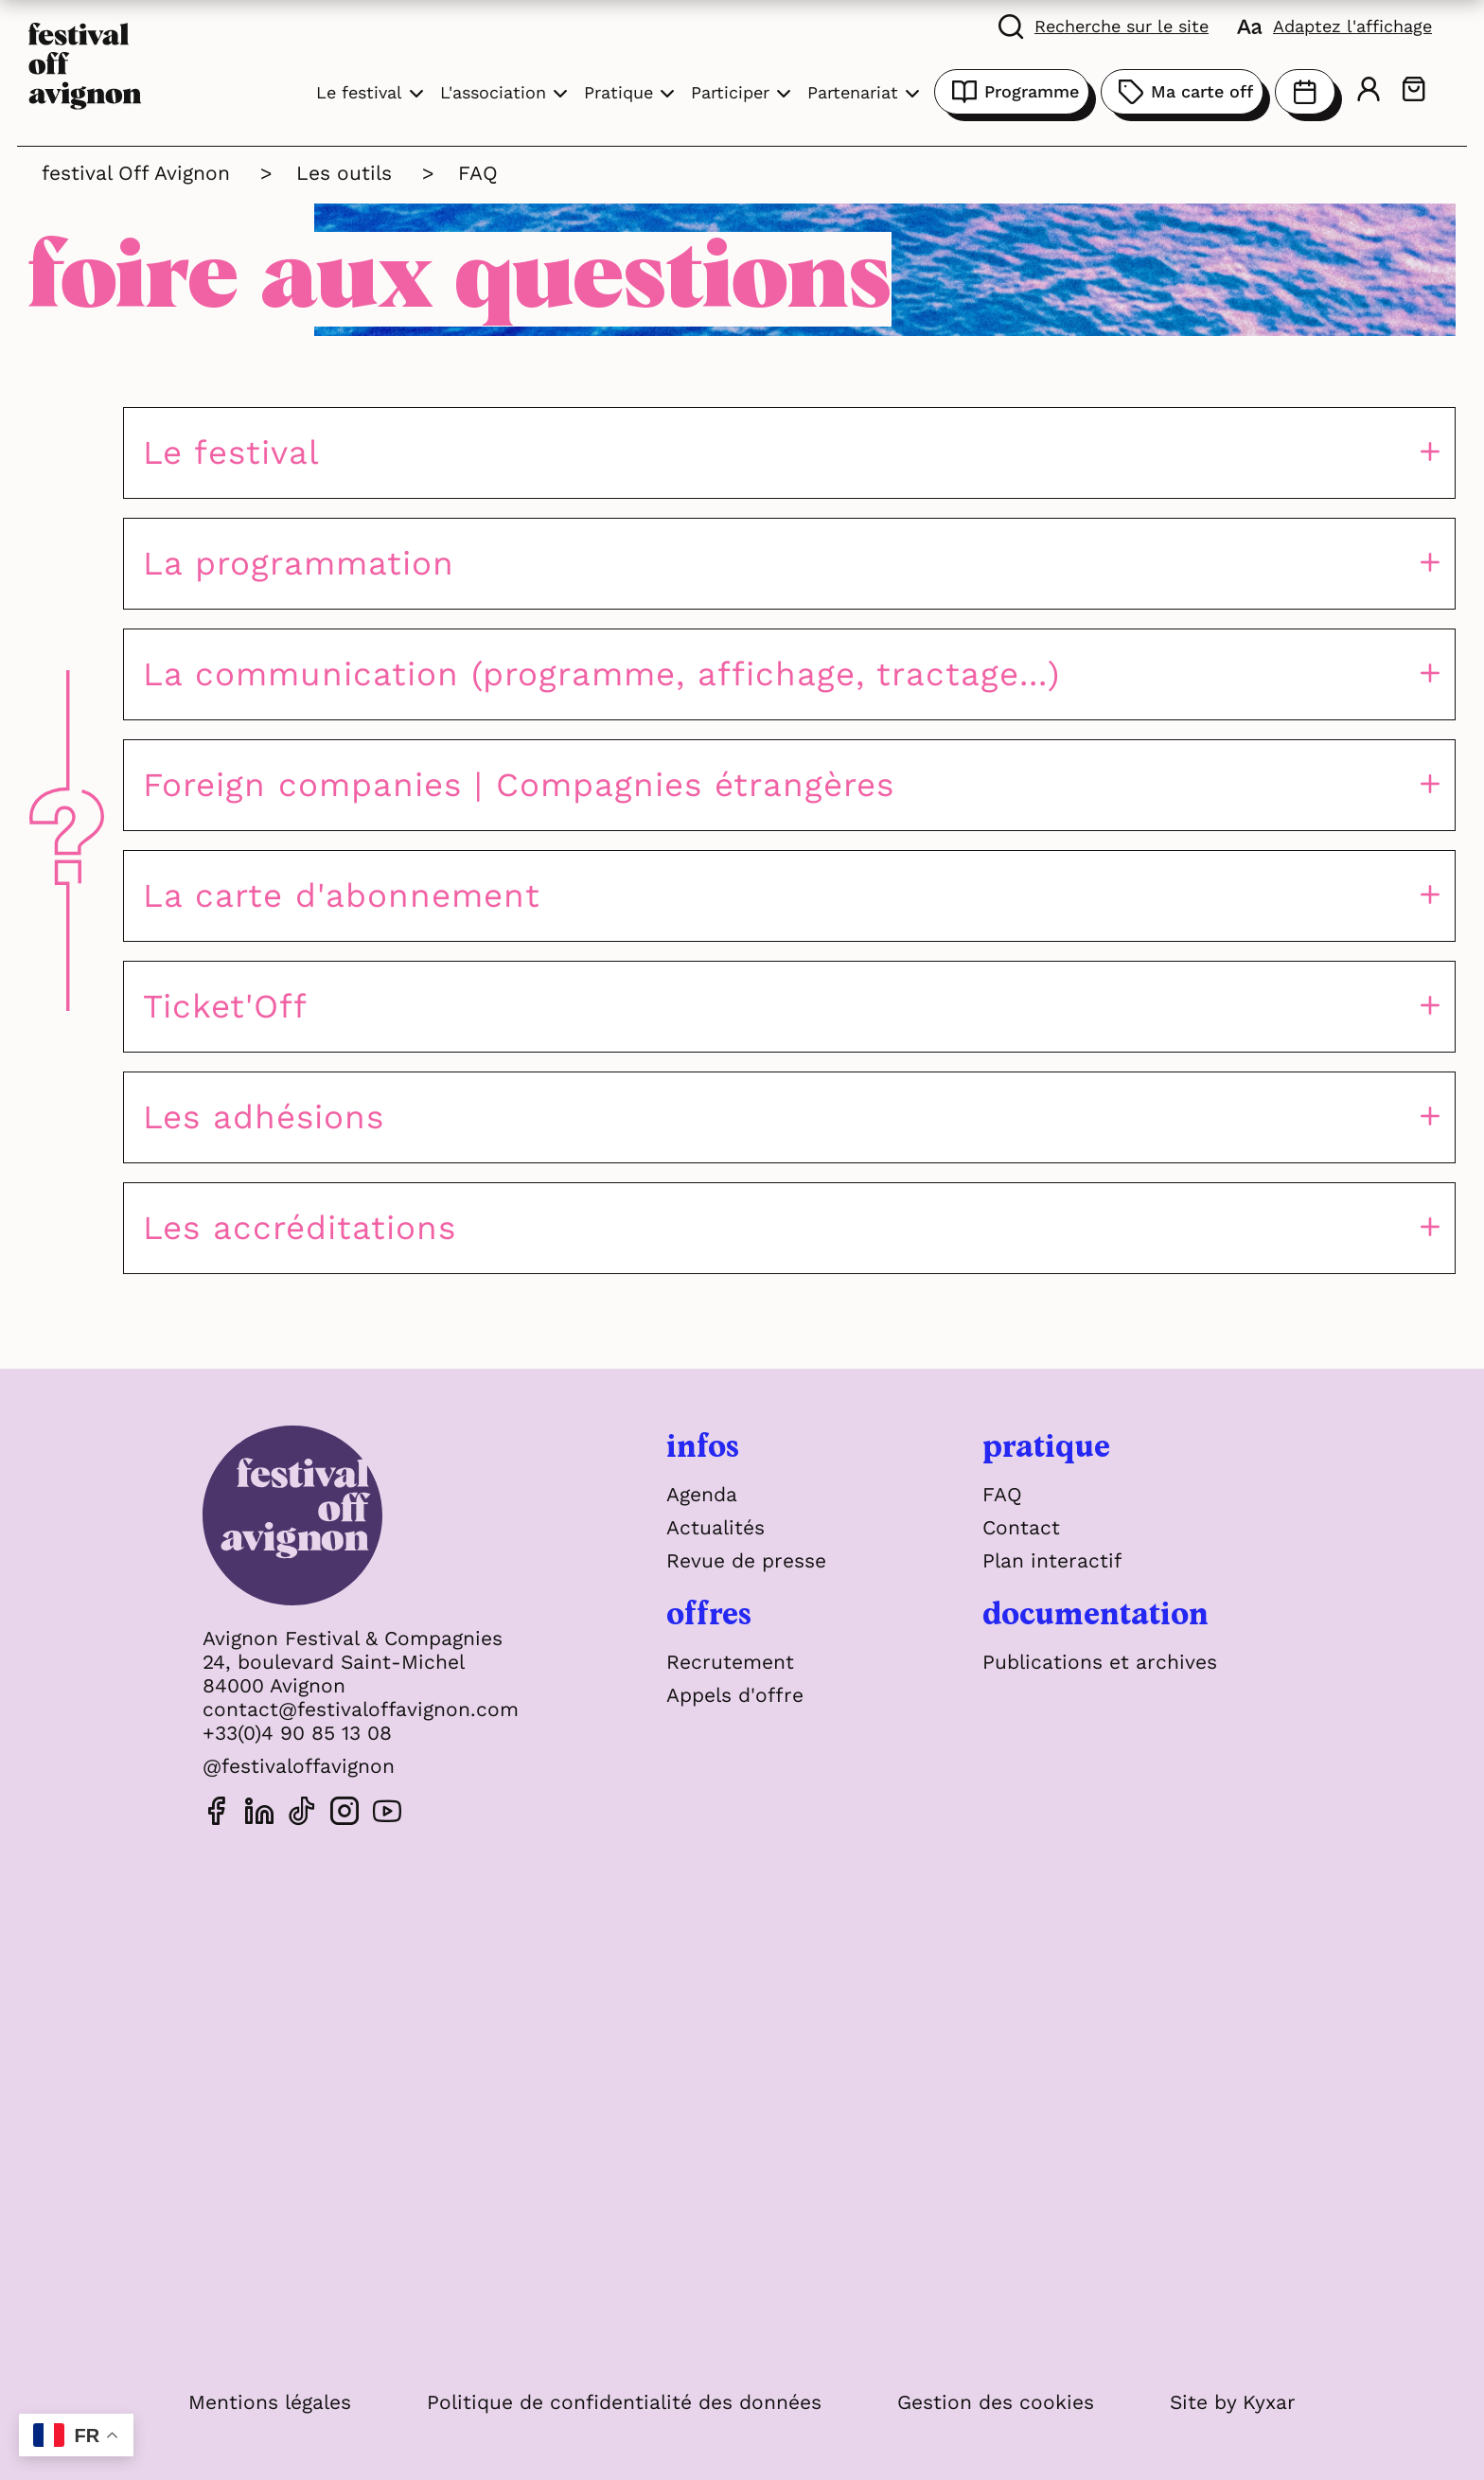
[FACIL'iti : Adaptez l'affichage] (1334, 25)
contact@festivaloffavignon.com (361, 1709)
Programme (1012, 92)
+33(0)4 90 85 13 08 (297, 1733)
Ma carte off (1182, 92)
